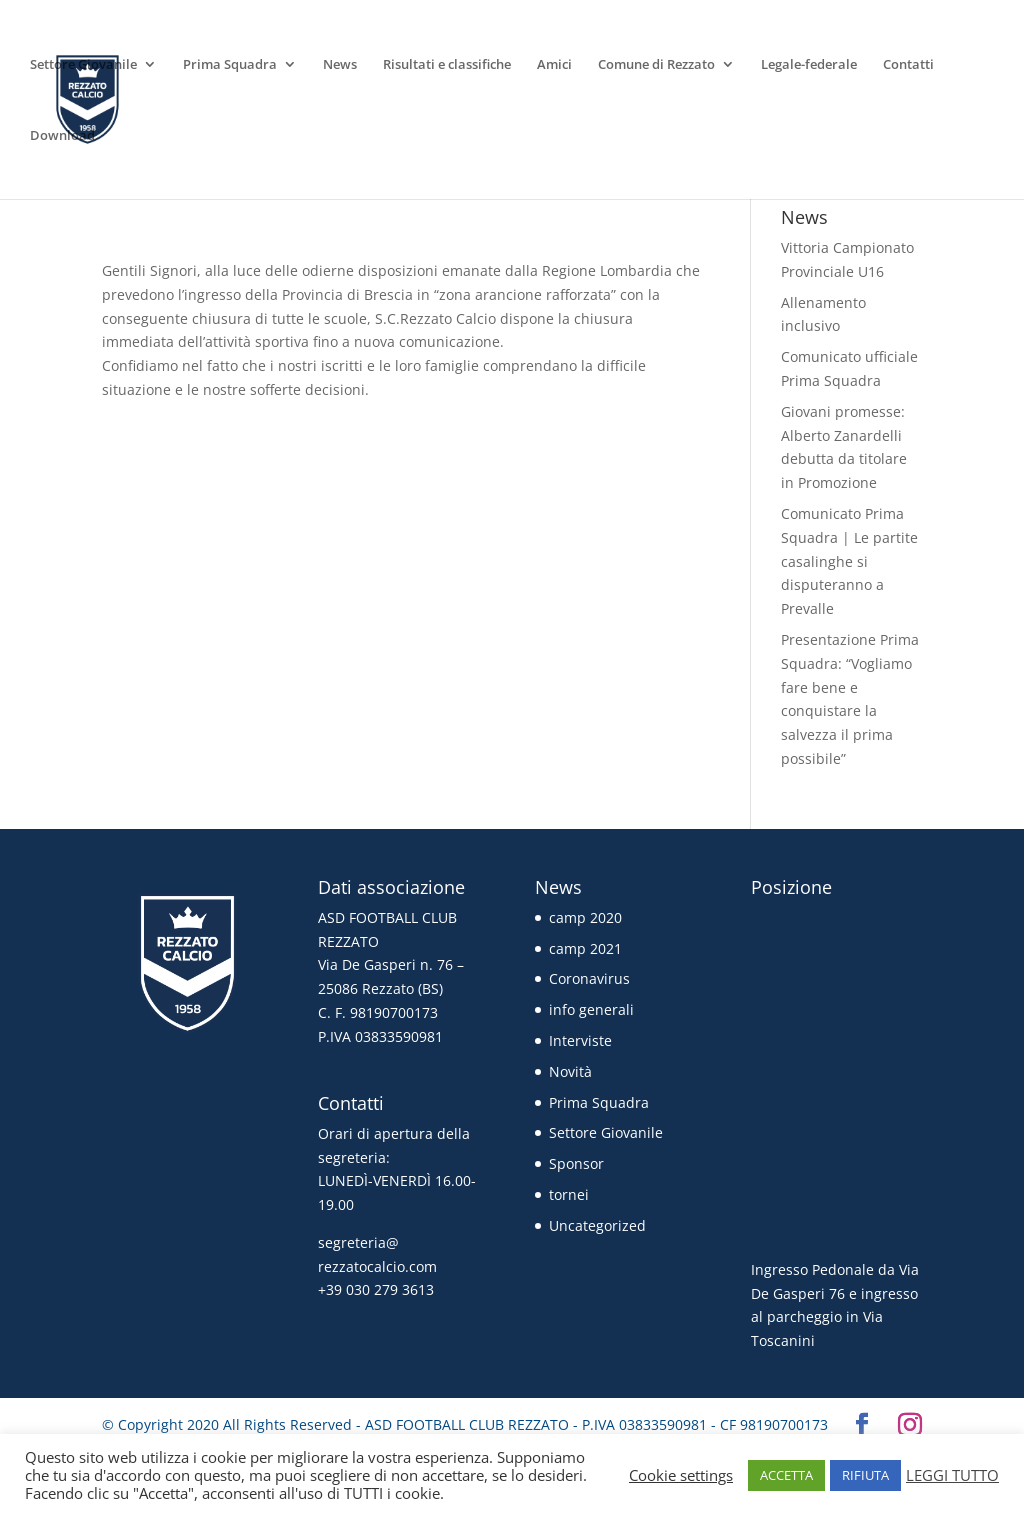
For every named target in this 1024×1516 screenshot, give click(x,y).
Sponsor (576, 1163)
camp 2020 (585, 917)
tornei (569, 1194)
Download (62, 136)
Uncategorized (597, 1225)
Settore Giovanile (83, 65)
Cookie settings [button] (681, 1475)
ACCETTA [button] (786, 1475)
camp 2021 (585, 948)
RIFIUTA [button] (865, 1475)
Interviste (580, 1040)
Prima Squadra (230, 65)
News (340, 65)
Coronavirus (589, 978)
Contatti (908, 65)
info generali (591, 1009)
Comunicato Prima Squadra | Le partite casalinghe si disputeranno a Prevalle (849, 561)
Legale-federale (809, 65)
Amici (554, 65)
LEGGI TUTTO (952, 1475)
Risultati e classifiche (447, 65)
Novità (570, 1071)
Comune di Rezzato (656, 65)
